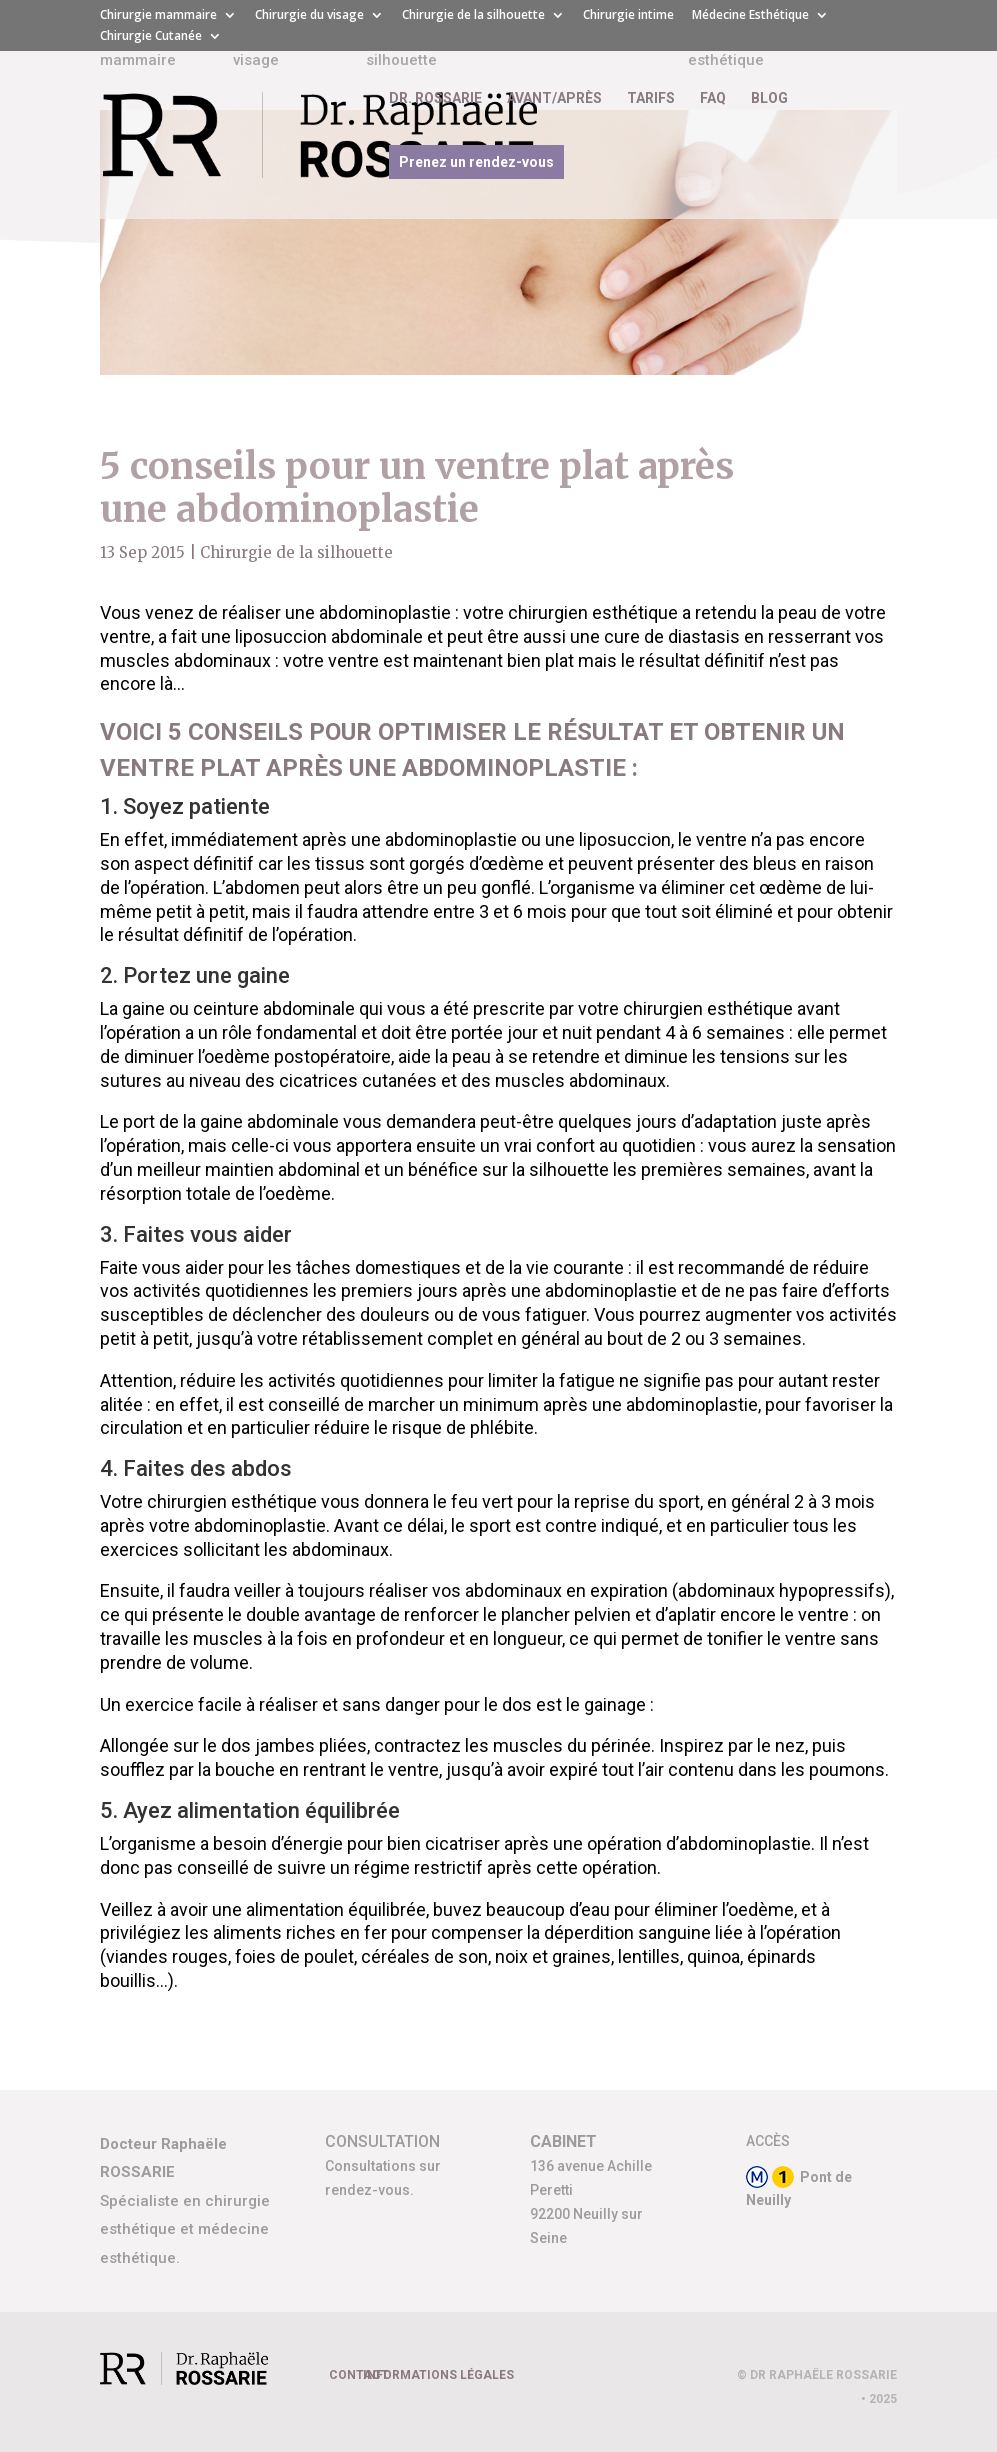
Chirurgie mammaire (158, 16)
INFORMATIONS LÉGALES (438, 2375)
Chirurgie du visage (309, 16)
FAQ (713, 98)
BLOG (769, 98)
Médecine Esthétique (750, 16)
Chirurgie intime (628, 16)
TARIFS (651, 98)
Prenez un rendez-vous (476, 162)
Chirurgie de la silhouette (473, 16)
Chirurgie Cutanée (151, 37)
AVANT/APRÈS (554, 98)
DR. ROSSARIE (435, 98)
